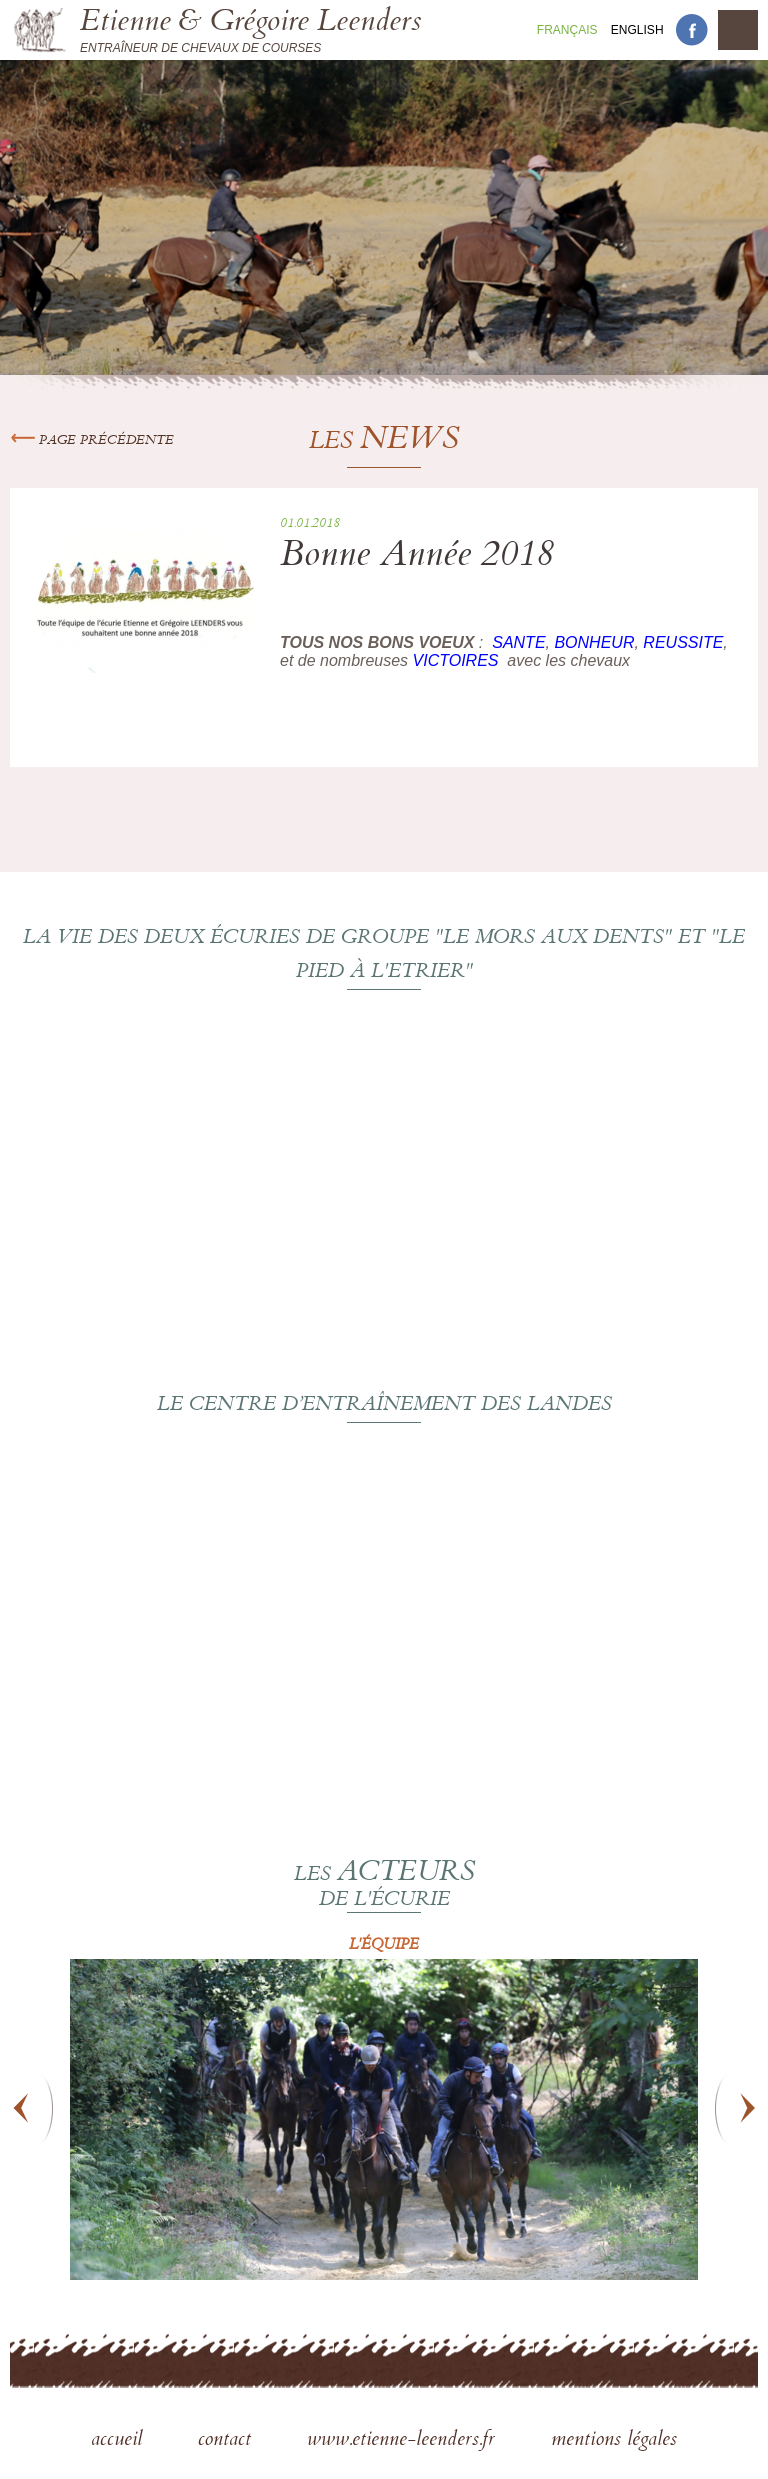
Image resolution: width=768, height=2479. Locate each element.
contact (227, 2441)
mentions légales (614, 2441)
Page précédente (92, 441)
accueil (119, 2441)
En (637, 30)
